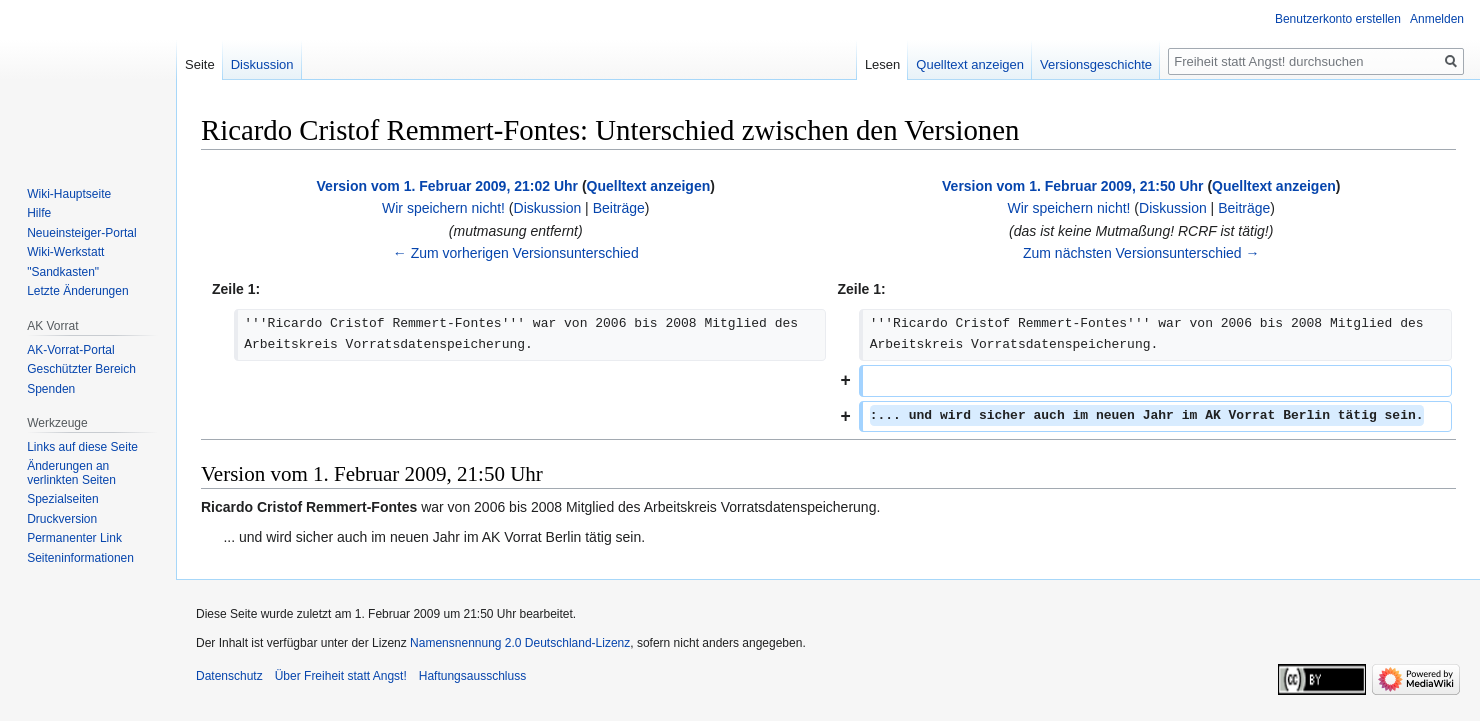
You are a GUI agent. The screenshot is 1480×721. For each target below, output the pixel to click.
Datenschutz (229, 676)
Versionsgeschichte (1096, 64)
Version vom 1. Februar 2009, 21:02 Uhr (447, 186)
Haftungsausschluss (472, 676)
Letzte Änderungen (77, 291)
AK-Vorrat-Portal (70, 350)
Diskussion (548, 208)
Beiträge (619, 208)
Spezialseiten (62, 499)
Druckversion (62, 519)
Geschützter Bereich (81, 369)
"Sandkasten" (63, 272)
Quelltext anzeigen (649, 186)
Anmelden (1437, 19)
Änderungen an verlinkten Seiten (71, 473)
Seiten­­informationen (80, 558)
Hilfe (39, 213)
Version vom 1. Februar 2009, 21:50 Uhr (1072, 186)
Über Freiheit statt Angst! (341, 676)
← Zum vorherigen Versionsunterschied (516, 253)
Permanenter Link (74, 538)
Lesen (882, 64)
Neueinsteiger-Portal (81, 233)
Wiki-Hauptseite (69, 194)
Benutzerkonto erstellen (1338, 19)
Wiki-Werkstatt (65, 252)
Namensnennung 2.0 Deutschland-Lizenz (520, 643)
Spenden (51, 389)
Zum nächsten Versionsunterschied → (1141, 253)
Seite (200, 64)
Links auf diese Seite (82, 447)
